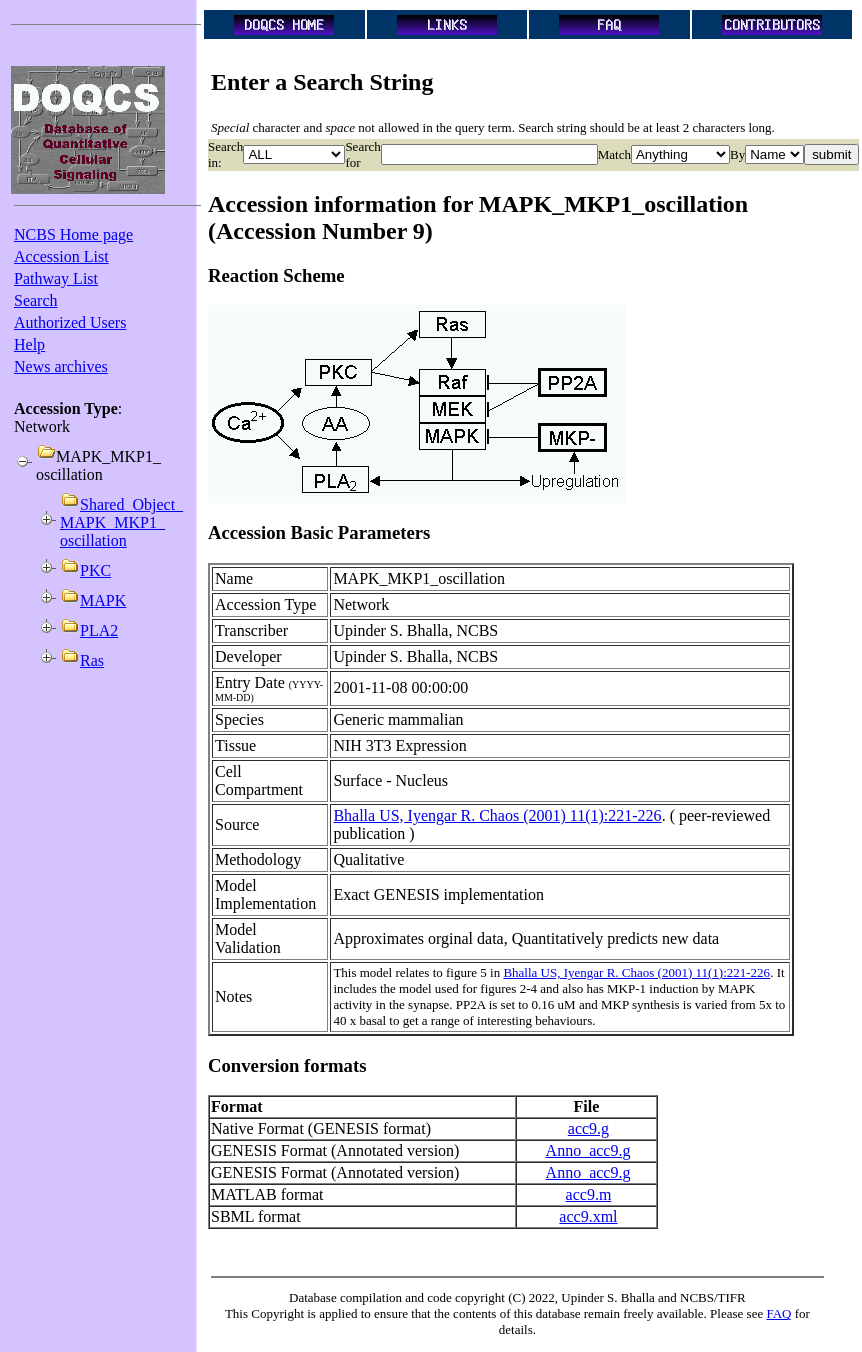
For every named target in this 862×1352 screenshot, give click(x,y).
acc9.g (588, 1128)
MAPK (103, 600)
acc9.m (589, 1194)
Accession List (61, 256)
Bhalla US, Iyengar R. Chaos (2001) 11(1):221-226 (497, 815)
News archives (61, 366)
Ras (92, 660)
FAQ (778, 1313)
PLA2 (99, 630)
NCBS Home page (73, 234)
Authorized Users (70, 322)
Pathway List (56, 278)
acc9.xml (588, 1216)
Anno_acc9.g (588, 1150)
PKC (95, 570)
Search (36, 300)
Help (29, 344)
